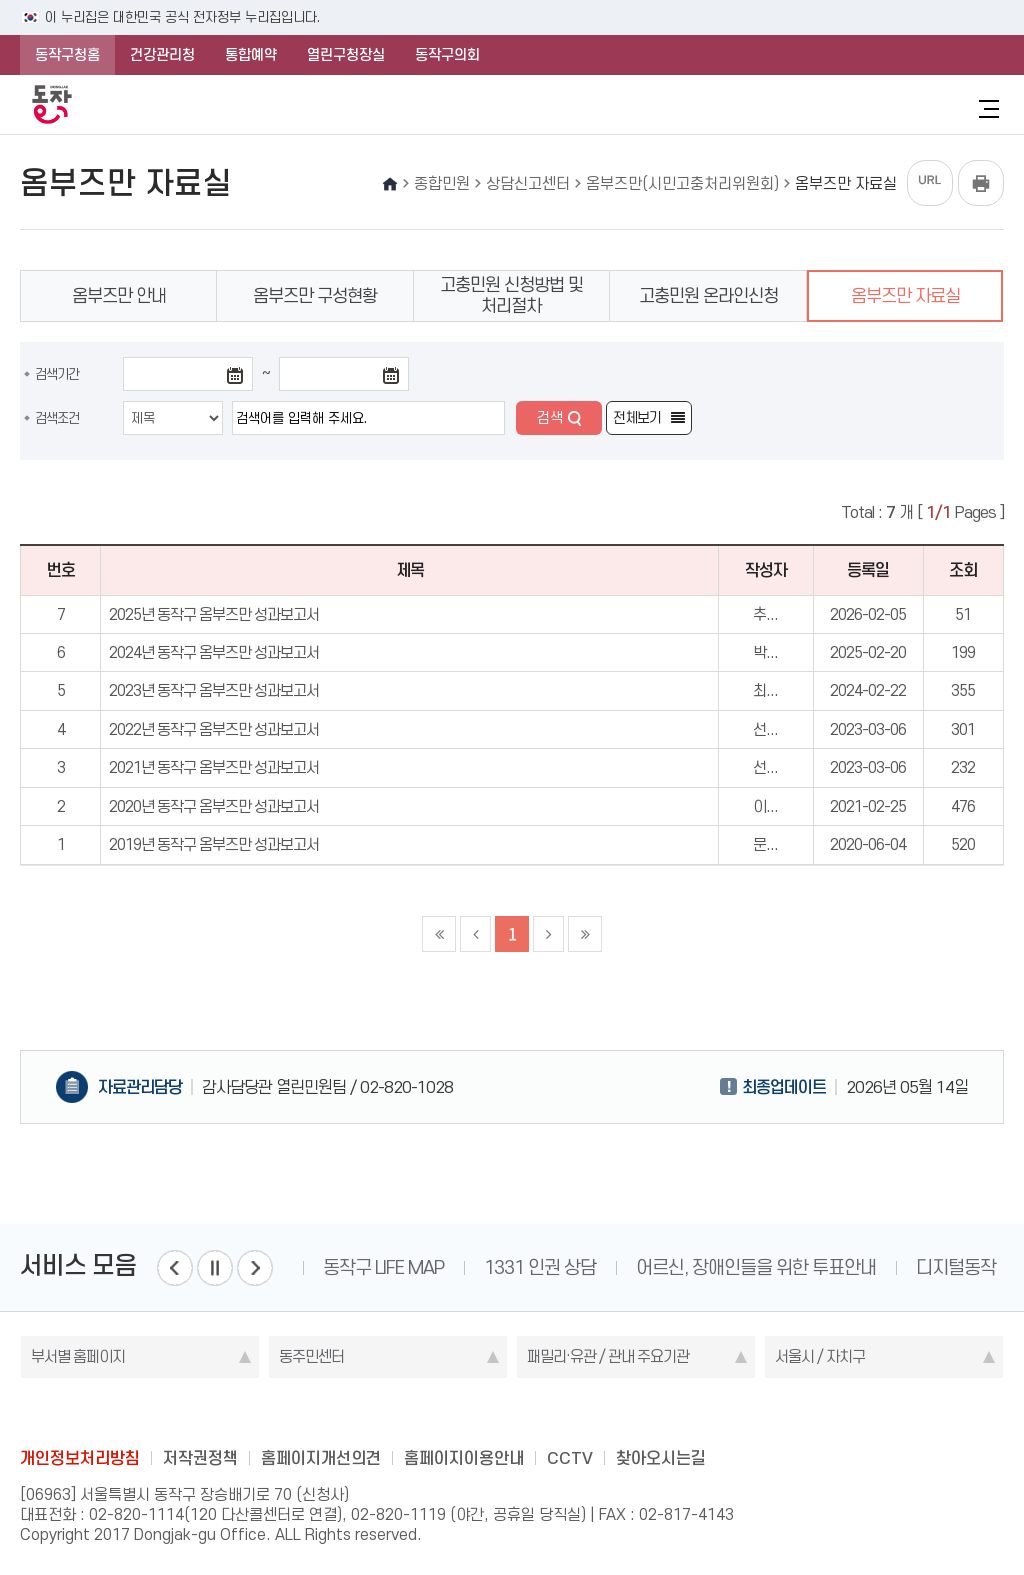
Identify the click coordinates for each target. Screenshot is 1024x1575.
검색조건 (57, 418)
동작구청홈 (67, 55)
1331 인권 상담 (540, 1267)
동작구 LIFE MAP (383, 1267)
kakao (551, 1413)
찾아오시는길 (661, 1458)
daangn (629, 1413)
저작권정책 (200, 1458)
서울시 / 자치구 (820, 1356)
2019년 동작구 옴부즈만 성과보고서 (214, 844)
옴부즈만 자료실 (905, 296)
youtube (590, 1413)
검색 (550, 418)
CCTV (570, 1458)
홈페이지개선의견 (321, 1458)
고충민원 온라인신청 (708, 296)
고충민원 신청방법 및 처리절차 (511, 295)
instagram (512, 1413)
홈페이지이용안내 (464, 1458)
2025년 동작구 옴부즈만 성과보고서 (214, 614)
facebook (434, 1413)
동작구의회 (447, 55)
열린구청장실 (346, 55)
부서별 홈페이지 (78, 1356)
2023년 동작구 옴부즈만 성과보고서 (214, 690)
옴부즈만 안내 (119, 296)
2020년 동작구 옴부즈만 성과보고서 (214, 806)
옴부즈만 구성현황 (315, 296)
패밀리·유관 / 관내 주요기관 (608, 1356)
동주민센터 (311, 1356)
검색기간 (57, 374)
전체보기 (637, 418)
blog (395, 1413)
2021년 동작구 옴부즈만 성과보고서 (214, 767)
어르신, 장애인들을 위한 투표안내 (756, 1267)
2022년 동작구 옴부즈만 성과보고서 (214, 729)
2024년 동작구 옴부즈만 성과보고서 (214, 652)
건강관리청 (162, 55)
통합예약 (251, 55)
